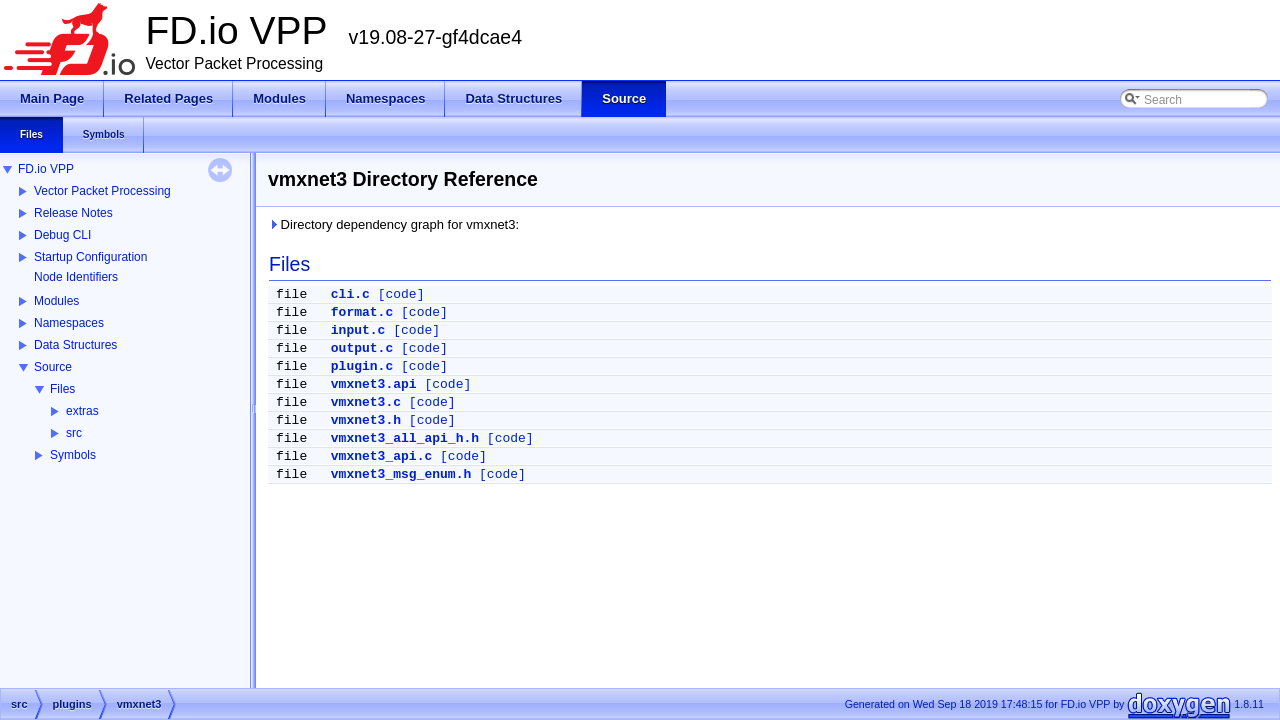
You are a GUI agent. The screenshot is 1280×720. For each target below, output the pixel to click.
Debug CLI (62, 235)
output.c (362, 348)
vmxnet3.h (366, 420)
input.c (358, 330)
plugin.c (362, 366)
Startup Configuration (90, 257)
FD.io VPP (46, 169)
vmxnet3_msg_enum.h (401, 474)
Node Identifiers (76, 277)
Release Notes (73, 213)
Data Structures (75, 345)
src (74, 433)
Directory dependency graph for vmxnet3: (393, 224)
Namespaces (69, 323)
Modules (56, 301)
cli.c (350, 294)
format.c (362, 312)
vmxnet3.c (366, 402)
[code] (401, 294)
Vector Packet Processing (102, 191)
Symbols (73, 455)
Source (53, 367)
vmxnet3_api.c (381, 456)
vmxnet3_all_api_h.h (405, 438)
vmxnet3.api (374, 384)
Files (62, 389)
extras (82, 411)
